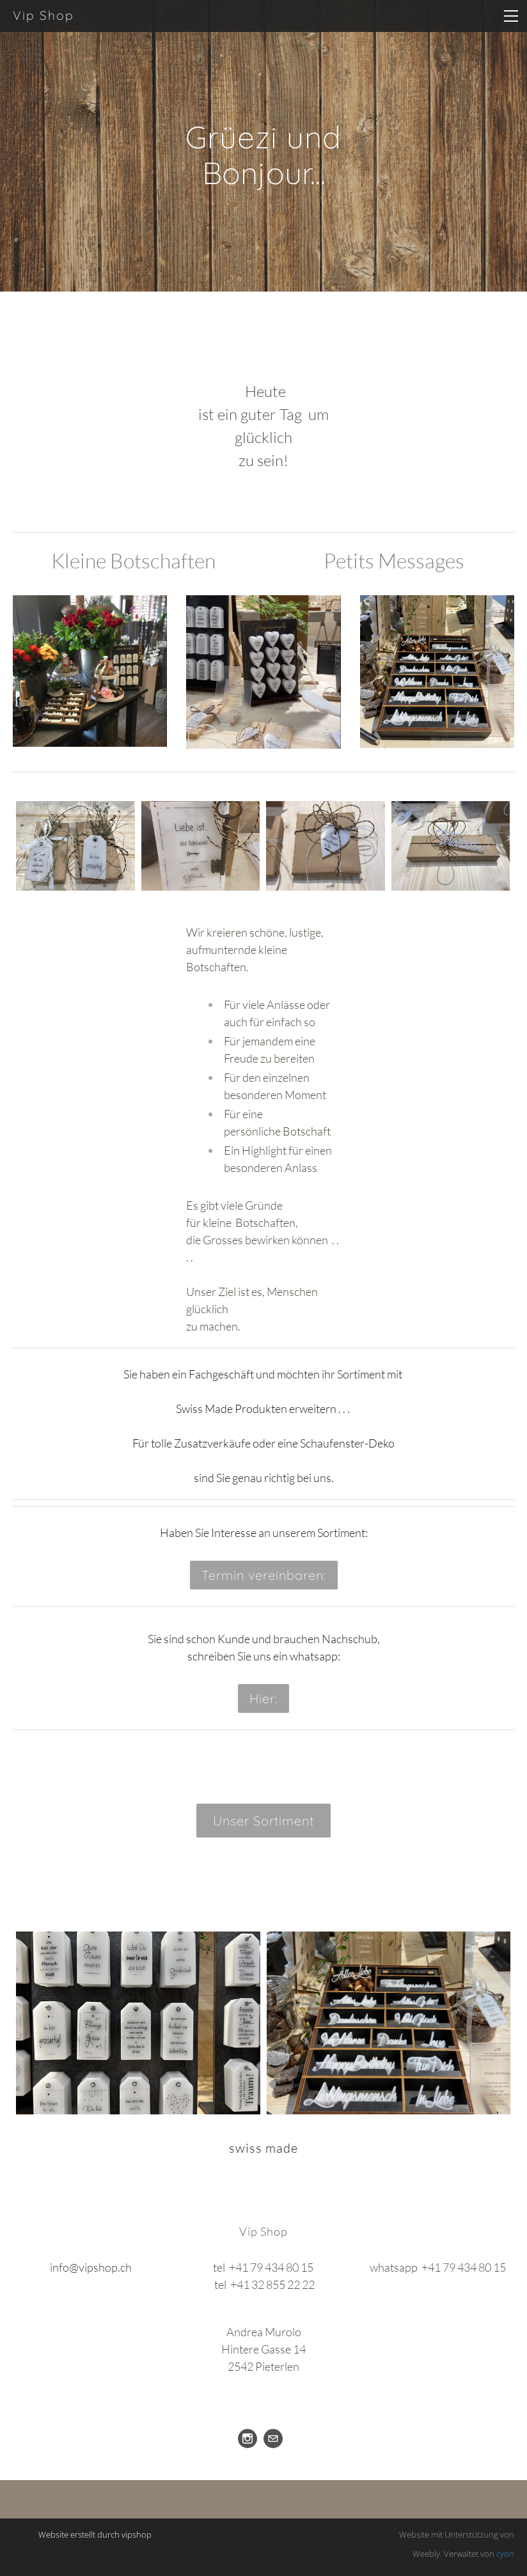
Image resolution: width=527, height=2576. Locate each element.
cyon (505, 2553)
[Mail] (273, 2438)
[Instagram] (247, 2438)
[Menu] (511, 16)
